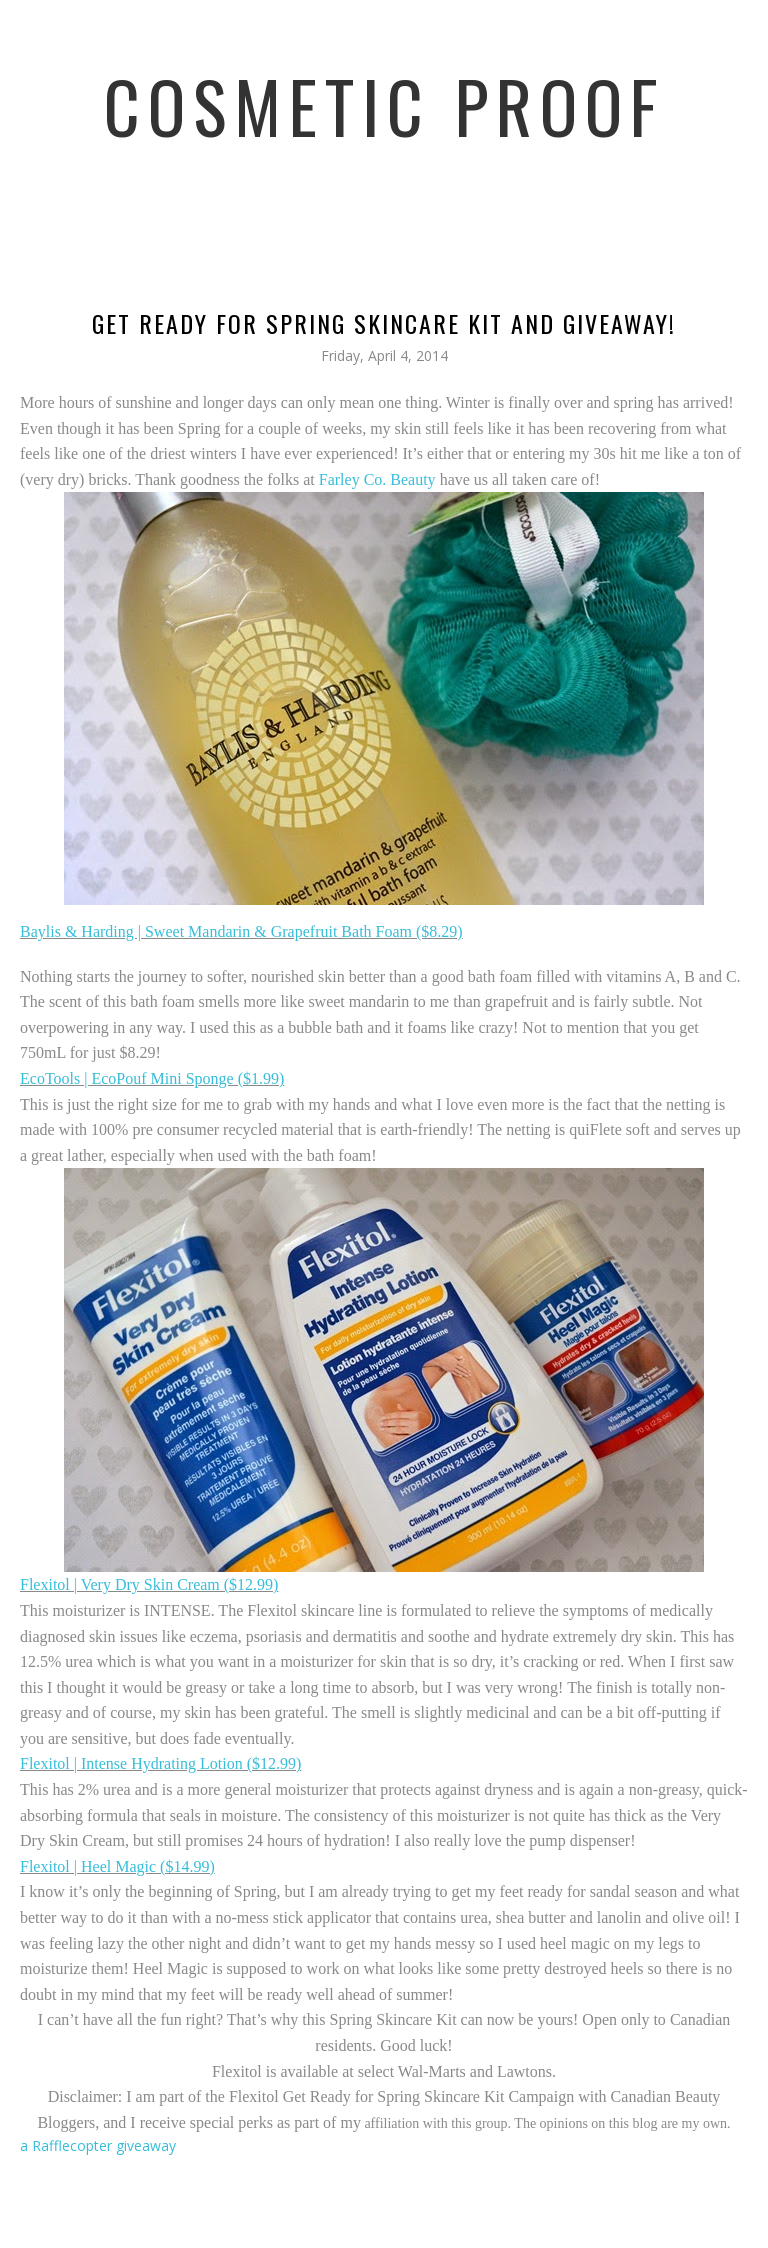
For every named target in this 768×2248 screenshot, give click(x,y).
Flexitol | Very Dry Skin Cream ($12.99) (149, 1584)
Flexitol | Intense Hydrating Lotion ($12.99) (160, 1763)
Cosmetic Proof (384, 105)
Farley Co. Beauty (377, 479)
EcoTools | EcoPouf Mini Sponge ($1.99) (152, 1078)
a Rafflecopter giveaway (98, 2145)
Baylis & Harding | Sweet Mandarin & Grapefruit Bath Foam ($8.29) (241, 931)
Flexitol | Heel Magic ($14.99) (117, 1866)
